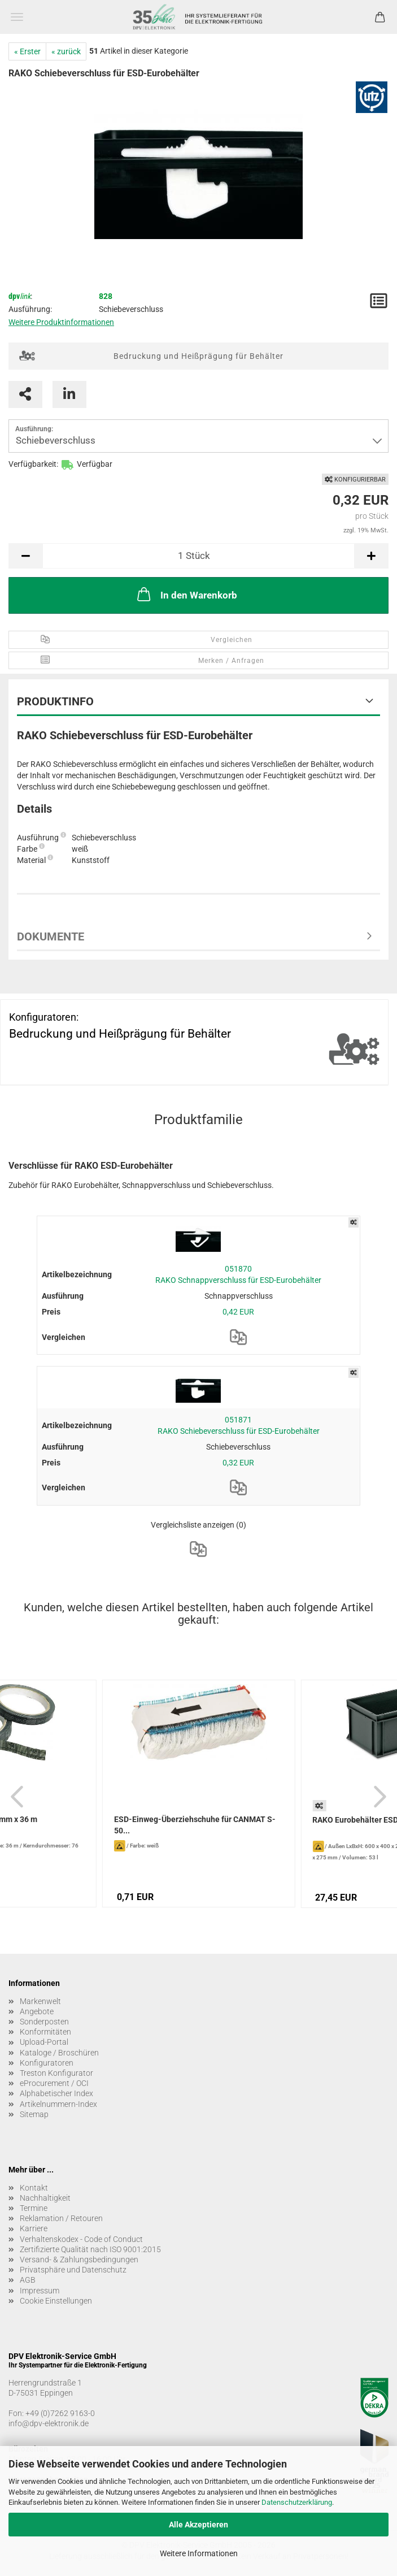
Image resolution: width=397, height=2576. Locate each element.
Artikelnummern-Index (58, 2104)
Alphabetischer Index (56, 2093)
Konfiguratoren (46, 2062)
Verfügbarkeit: (33, 464)
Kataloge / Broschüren (59, 2052)
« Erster (27, 51)
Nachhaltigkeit (45, 2197)
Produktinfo (55, 701)
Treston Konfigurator (56, 2073)
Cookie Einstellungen (56, 2300)
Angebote (37, 2011)
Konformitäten (45, 2031)
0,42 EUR (238, 1311)
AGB (28, 2279)
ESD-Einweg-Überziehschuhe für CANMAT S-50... (195, 1825)
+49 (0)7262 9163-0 (60, 2413)
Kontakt (34, 2187)
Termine (33, 2208)
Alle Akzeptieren (198, 2524)
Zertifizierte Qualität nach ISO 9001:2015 (90, 2249)
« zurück (66, 51)
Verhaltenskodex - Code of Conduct (81, 2239)
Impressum (39, 2290)
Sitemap (34, 2114)
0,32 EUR (238, 1462)
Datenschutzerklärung (296, 2502)
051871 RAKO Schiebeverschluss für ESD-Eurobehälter (239, 1425)
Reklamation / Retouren (61, 2218)
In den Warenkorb (186, 594)
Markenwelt (40, 2001)
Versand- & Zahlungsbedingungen (79, 2259)
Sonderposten (44, 2021)
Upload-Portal (44, 2041)
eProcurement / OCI (54, 2083)
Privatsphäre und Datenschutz (73, 2269)
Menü (17, 17)
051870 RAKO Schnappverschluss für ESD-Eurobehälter (238, 1274)
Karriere (33, 2228)
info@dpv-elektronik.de (48, 2423)
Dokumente (50, 936)
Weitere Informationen (199, 2553)
